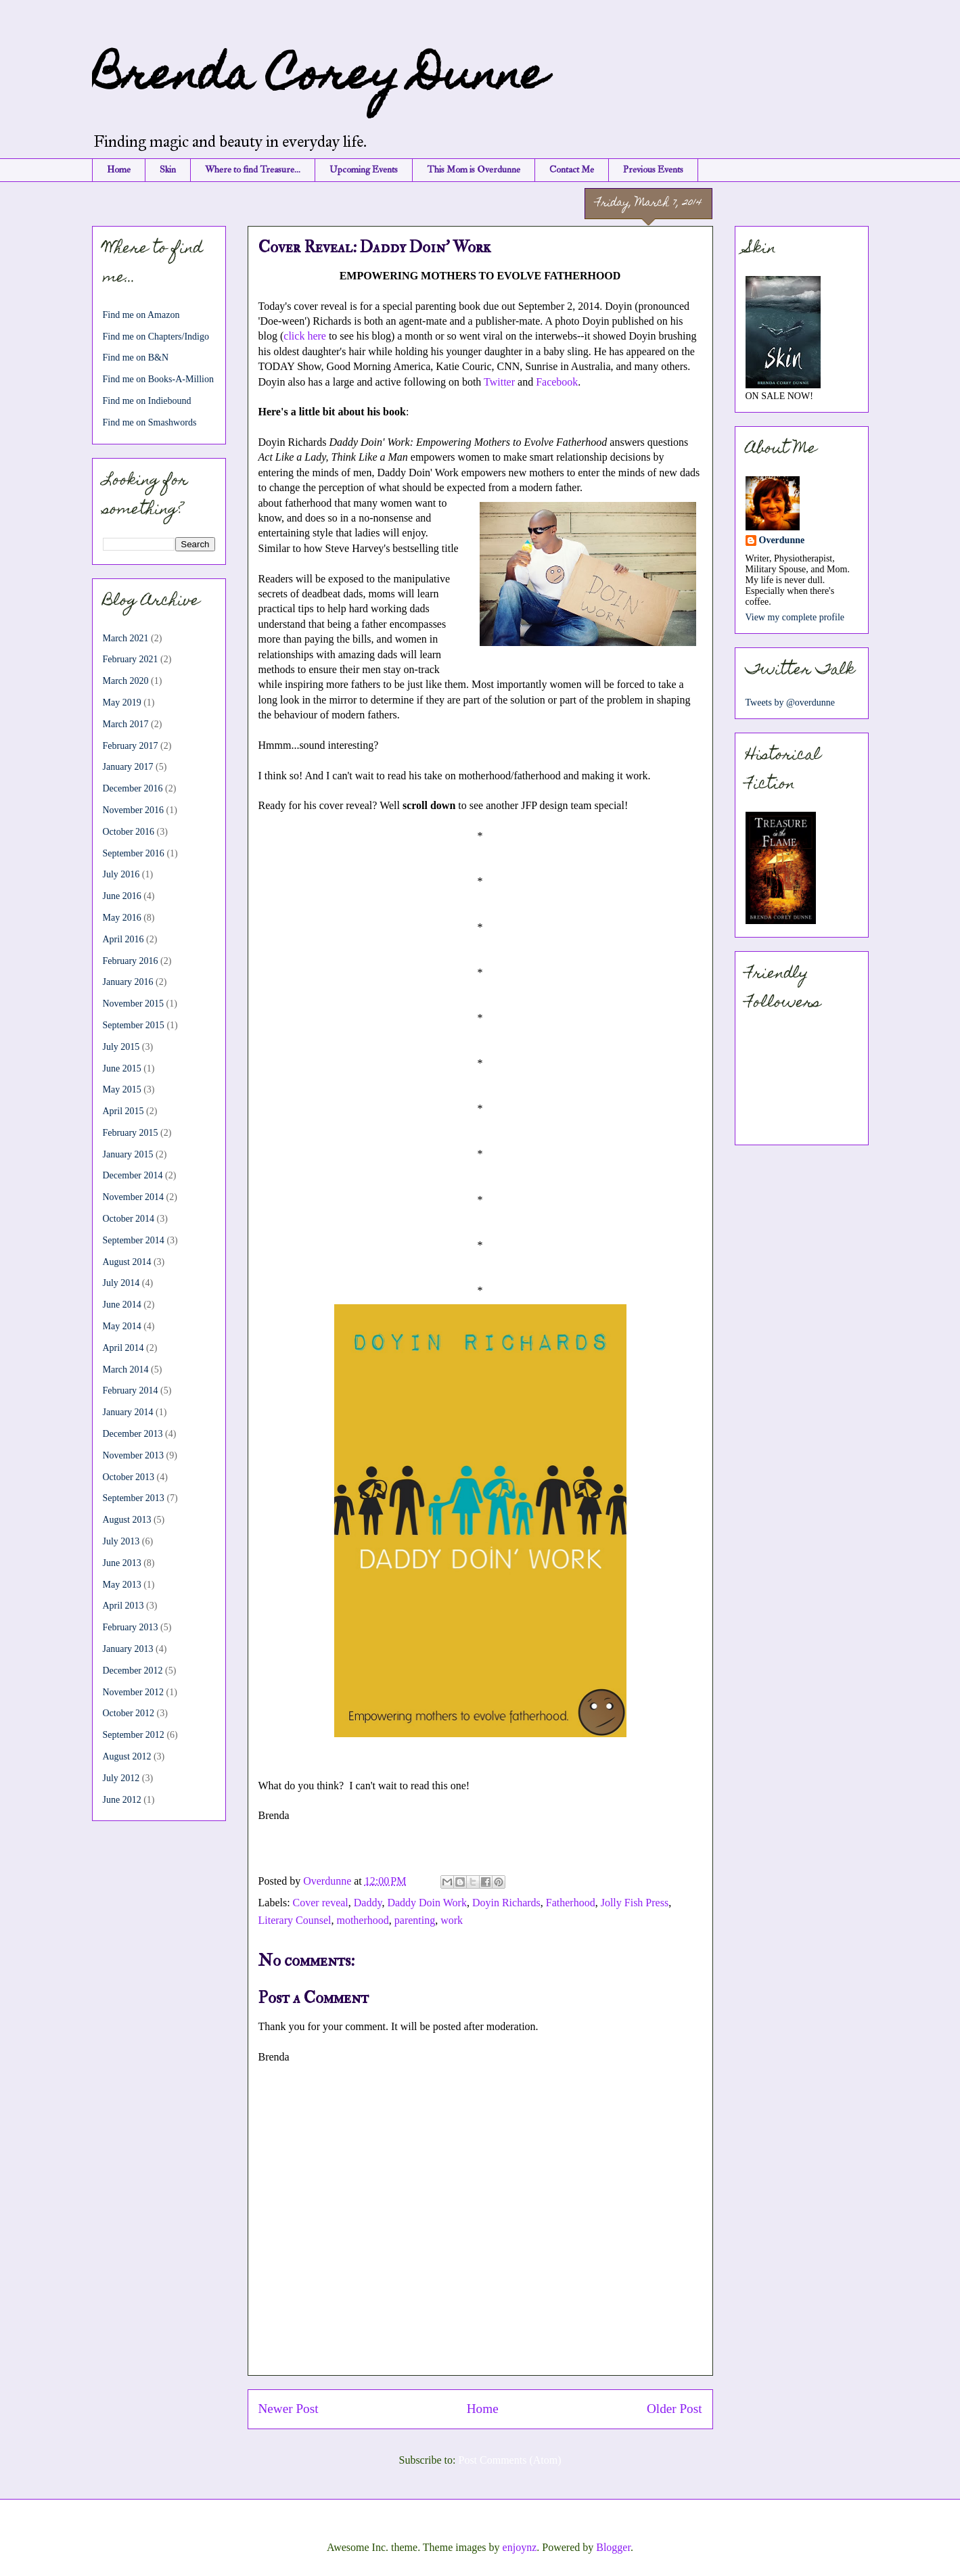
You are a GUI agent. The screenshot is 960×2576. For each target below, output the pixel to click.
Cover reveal (320, 1902)
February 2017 (130, 746)
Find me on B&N (136, 357)
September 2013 (133, 1498)
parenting (414, 1920)
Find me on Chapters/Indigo (156, 336)
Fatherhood (570, 1902)
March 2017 (126, 724)
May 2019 (122, 702)
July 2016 (121, 874)
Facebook (557, 382)
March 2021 (126, 638)
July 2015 (121, 1047)
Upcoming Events (363, 169)
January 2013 (128, 1649)
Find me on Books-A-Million (158, 379)
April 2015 (123, 1111)
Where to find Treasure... (252, 169)
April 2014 (123, 1348)
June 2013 (122, 1563)
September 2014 (133, 1240)
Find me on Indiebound (147, 401)
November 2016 (133, 810)
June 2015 (122, 1068)
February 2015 (130, 1133)
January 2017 (128, 767)
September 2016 (133, 853)
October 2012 (129, 1713)
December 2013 (133, 1434)
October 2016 (129, 832)
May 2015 (122, 1089)
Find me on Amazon (141, 315)
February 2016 (130, 961)
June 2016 (122, 896)
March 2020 (126, 681)
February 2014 (130, 1390)
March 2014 (126, 1369)
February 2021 (130, 659)
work (451, 1920)
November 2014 (133, 1197)
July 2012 (121, 1778)
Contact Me (571, 169)
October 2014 (129, 1219)
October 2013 (129, 1477)
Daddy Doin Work (427, 1902)
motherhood (362, 1920)
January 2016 (128, 982)
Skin (168, 169)
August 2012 (127, 1756)
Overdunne (782, 540)
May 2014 (122, 1326)
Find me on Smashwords (150, 422)
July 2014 (121, 1283)
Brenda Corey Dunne (319, 78)
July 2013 (121, 1541)
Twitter (499, 382)
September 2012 (133, 1735)
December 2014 (133, 1175)
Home (119, 169)
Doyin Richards (506, 1902)
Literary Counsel (295, 1920)
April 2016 (123, 939)
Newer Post (288, 2408)
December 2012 (133, 1670)
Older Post (674, 2408)
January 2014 (128, 1412)
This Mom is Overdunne (473, 169)
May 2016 (122, 918)
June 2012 (122, 1800)
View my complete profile (795, 617)
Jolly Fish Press (634, 1902)
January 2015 (128, 1154)
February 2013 (130, 1627)
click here (304, 336)
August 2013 (127, 1520)
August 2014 (127, 1262)
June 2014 (122, 1305)
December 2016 (133, 788)
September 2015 (133, 1025)
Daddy (368, 1902)
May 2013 (122, 1585)
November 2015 (133, 1003)
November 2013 (133, 1455)
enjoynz (520, 2547)
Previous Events (653, 169)
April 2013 (123, 1606)
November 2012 (133, 1692)
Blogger (613, 2547)
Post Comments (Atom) (509, 2460)
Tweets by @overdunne (790, 702)
